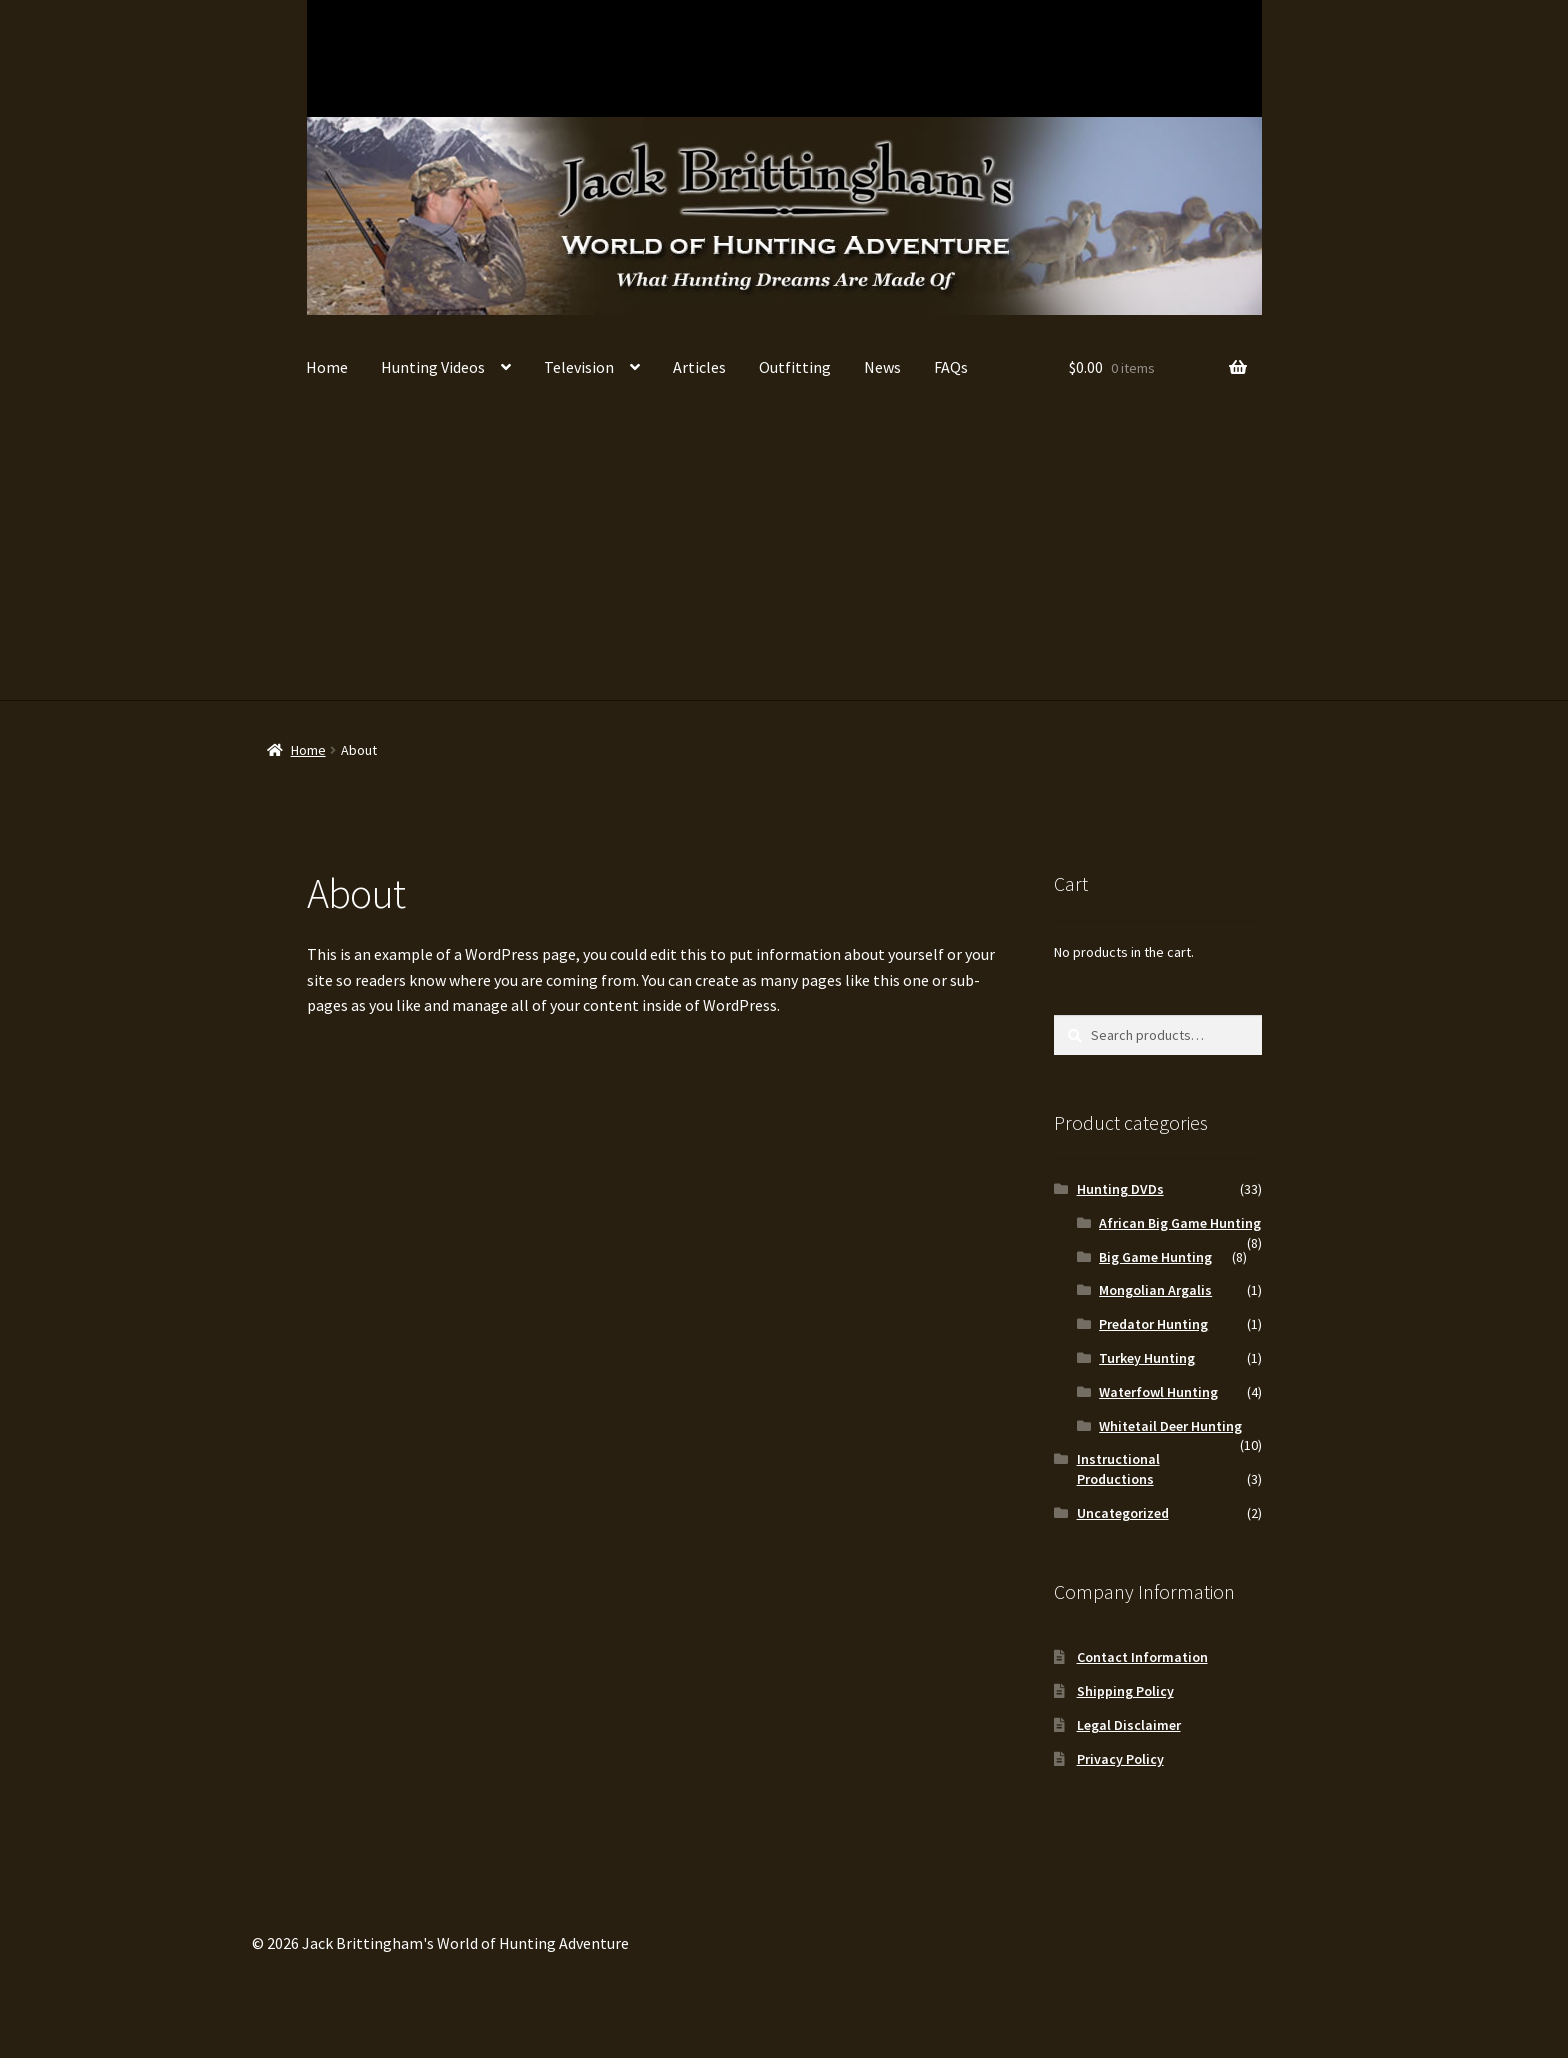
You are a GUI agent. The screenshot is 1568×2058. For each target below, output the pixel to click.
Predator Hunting (850, 57)
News (882, 367)
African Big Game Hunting (614, 57)
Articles (699, 367)
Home (327, 367)
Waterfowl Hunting (732, 57)
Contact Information (1142, 1657)
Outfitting (795, 367)
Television (579, 367)
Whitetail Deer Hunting (378, 57)
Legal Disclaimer (1129, 1725)
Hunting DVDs (1120, 1189)
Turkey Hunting (968, 57)
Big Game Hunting (496, 57)
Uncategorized (1123, 1513)
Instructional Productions (1204, 57)
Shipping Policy (1125, 1691)
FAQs (951, 367)
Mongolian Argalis (1086, 57)
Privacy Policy (1120, 1759)
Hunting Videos (433, 367)
